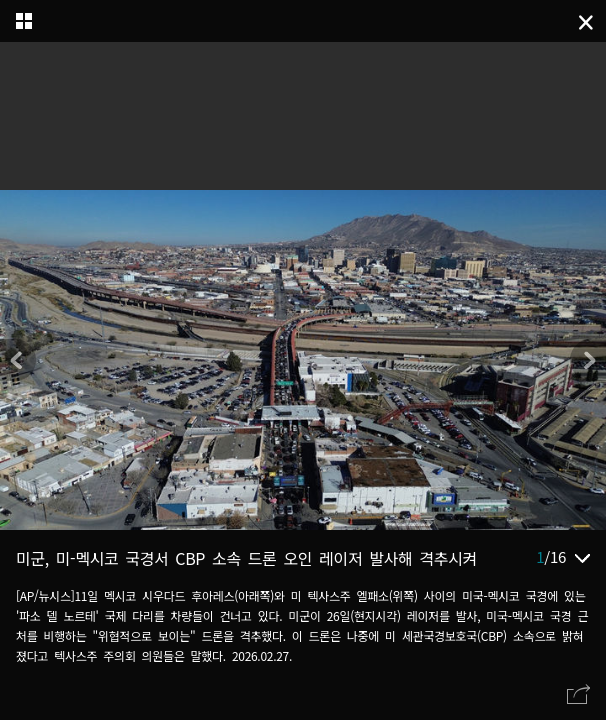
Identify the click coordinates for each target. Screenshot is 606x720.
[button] (588, 360)
